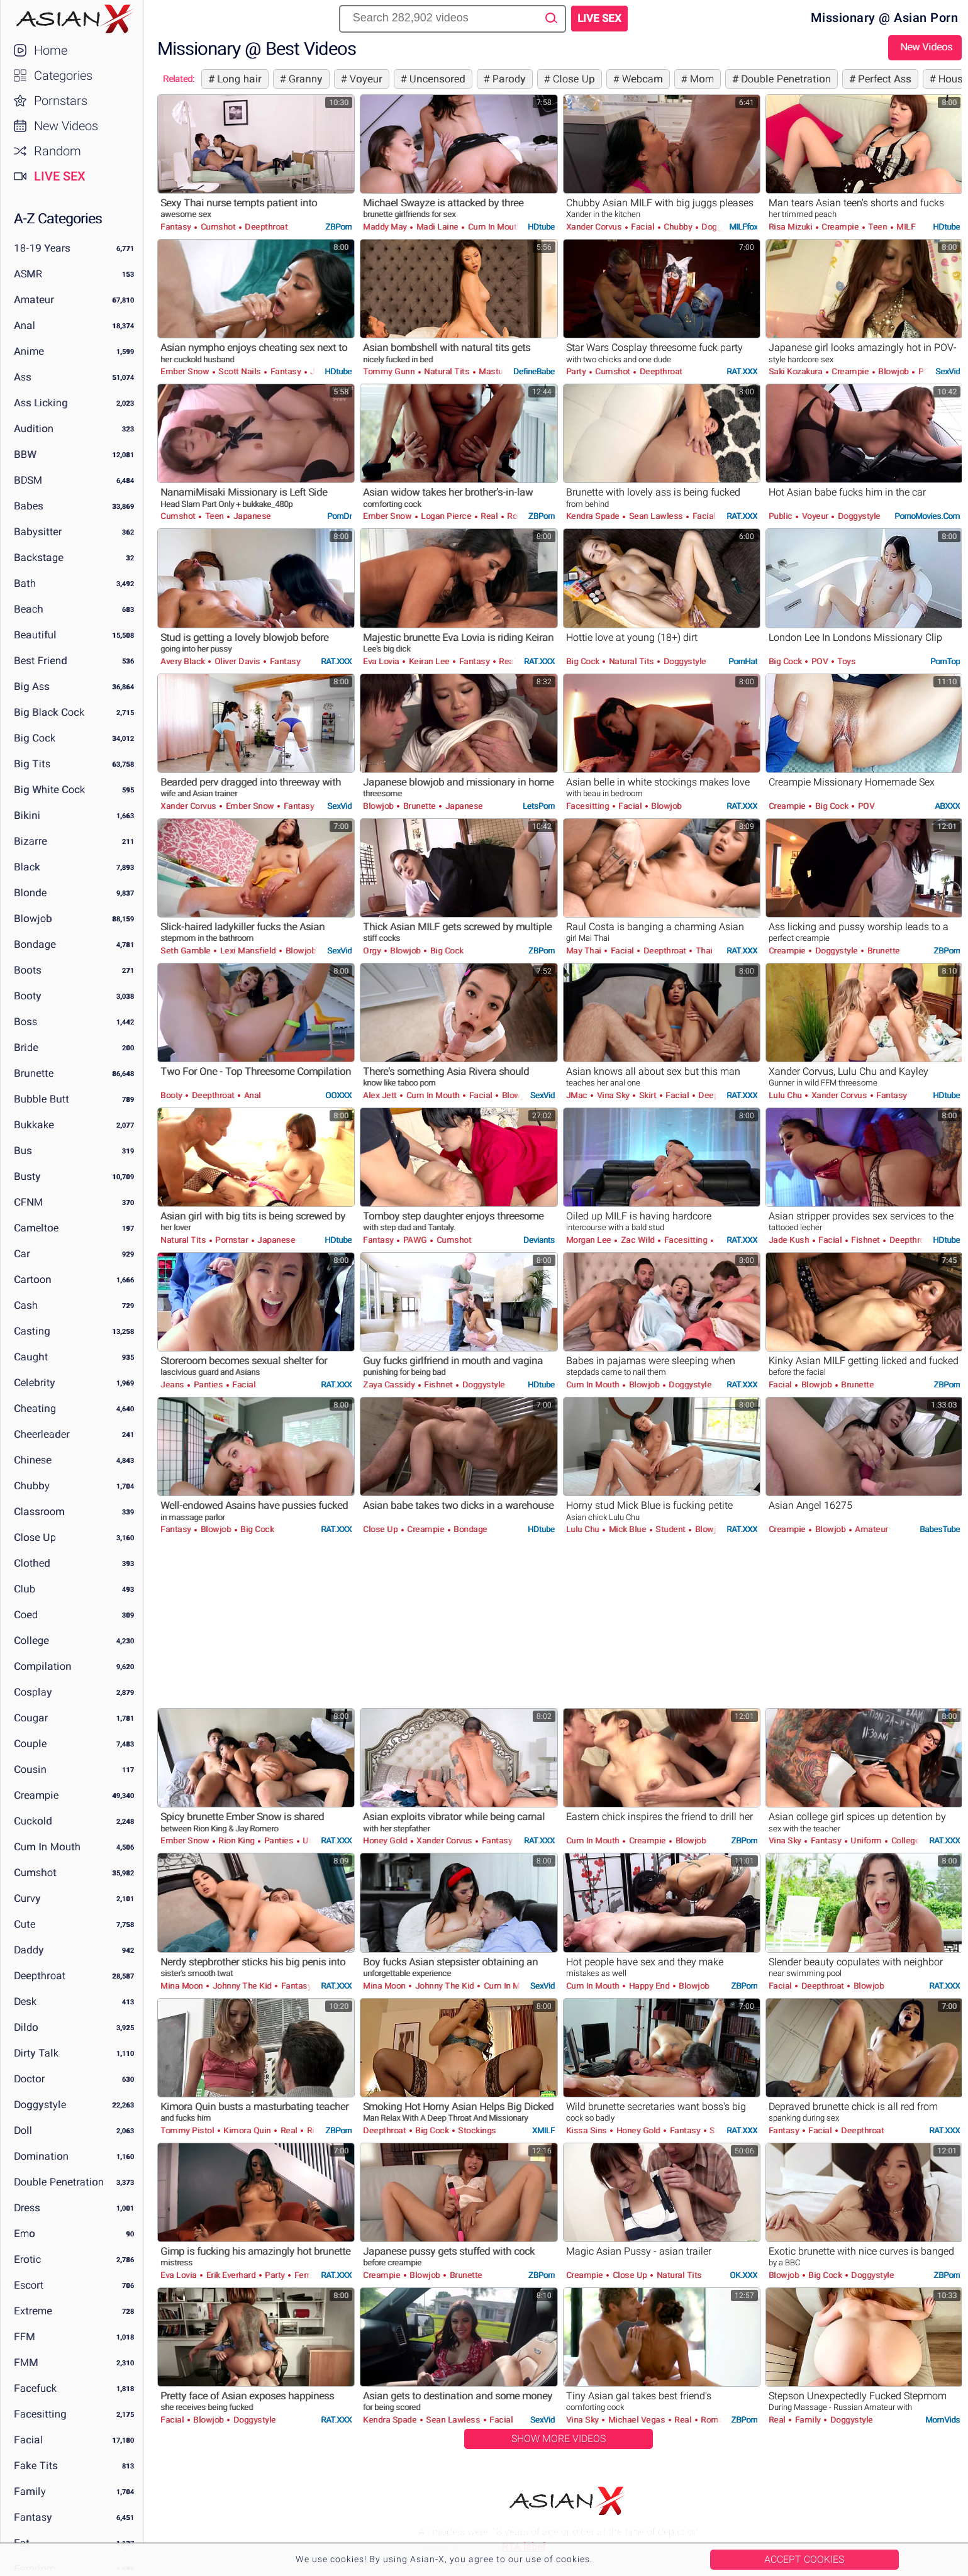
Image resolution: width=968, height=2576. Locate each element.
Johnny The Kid (242, 1985)
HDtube (541, 226)
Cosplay (33, 1692)
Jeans (173, 1384)
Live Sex (60, 176)
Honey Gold (386, 1840)
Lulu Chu (786, 1095)
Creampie (36, 1795)
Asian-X (72, 19)
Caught (31, 1357)
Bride (26, 1047)
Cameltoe (36, 1228)
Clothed (32, 1563)
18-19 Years (42, 248)
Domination (41, 2156)
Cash (26, 1305)
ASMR (28, 274)
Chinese (33, 1460)
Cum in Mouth (47, 1847)
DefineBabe (534, 371)
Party (577, 371)
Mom (700, 79)
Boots (28, 970)
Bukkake (34, 1125)
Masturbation (503, 371)
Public (782, 516)
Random (57, 150)
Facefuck (35, 2388)
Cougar (31, 1718)
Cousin (30, 1769)
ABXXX (947, 806)
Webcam (641, 79)
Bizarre (30, 841)
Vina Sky (612, 1095)
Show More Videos (558, 2439)
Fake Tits (36, 2466)
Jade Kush (790, 1240)
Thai (703, 950)
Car (22, 1254)
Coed (26, 1615)
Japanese (251, 516)
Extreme (33, 2311)
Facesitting (40, 2414)
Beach (28, 609)
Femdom (310, 2275)
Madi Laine (437, 226)
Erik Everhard (231, 2275)
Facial (28, 2440)
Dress (27, 2208)
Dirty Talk (36, 2053)
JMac (578, 1095)
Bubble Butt (41, 1099)
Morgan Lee (590, 1240)
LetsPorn (539, 806)
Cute (24, 1924)
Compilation (43, 1666)
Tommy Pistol (188, 2130)
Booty (28, 996)
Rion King (236, 1840)
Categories (63, 75)
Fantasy (33, 2517)
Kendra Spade (594, 516)
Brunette (33, 1073)
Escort (28, 2285)
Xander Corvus (595, 226)
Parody (507, 79)
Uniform (866, 1840)
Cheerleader (42, 1434)
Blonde (30, 893)
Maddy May (386, 226)
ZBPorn (338, 226)
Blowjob (33, 918)
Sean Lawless (655, 516)
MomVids (942, 2419)
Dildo (26, 2027)
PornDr (339, 516)
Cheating (35, 1408)
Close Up (35, 1537)
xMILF (543, 2130)
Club (24, 1589)
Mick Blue (627, 1529)
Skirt (648, 1095)
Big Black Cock (49, 712)
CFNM (28, 1202)
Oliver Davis (237, 661)
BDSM (28, 480)
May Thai (585, 950)
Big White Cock (49, 790)
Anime (29, 351)
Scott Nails (240, 371)
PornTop (945, 661)
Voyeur (364, 79)
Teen (877, 226)
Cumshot (35, 1873)
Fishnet (865, 1240)
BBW (25, 454)
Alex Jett (381, 1095)
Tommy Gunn (390, 371)
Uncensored (435, 79)
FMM (26, 2362)
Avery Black (183, 661)
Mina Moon (182, 1985)
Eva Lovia (382, 661)
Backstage (39, 558)
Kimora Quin (247, 2130)
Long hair (238, 79)
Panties (208, 1384)
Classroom (39, 1512)
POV (925, 371)
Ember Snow (185, 371)
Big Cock (34, 738)
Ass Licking (41, 403)
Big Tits (32, 764)
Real (489, 516)
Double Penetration (59, 2182)
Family (30, 2491)
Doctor (29, 2079)
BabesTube (940, 1529)
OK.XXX (743, 2275)
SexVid (947, 371)
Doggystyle (40, 2105)
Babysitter (38, 532)
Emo (24, 2234)
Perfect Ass (883, 79)
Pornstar (231, 1240)
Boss (25, 1022)
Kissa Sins (587, 2130)
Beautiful (35, 635)
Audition (33, 429)
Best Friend (40, 661)
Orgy (373, 950)
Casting (32, 1331)
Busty (27, 1176)
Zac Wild (637, 1240)
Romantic (718, 2419)
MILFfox (743, 226)
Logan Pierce (446, 516)
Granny (304, 79)
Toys (845, 661)
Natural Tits (447, 371)
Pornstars (60, 100)
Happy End (649, 1985)
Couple (30, 1744)
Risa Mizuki (792, 226)
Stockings (476, 2130)
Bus (23, 1151)
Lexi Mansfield (248, 950)
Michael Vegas (636, 2419)
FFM (24, 2337)
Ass (22, 377)
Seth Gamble (186, 950)
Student (671, 1529)
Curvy (27, 1898)
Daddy (29, 1950)
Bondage (35, 944)
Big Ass (32, 686)
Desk (25, 2001)
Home (50, 50)
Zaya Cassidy (390, 1384)
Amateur (34, 300)
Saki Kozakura (797, 371)
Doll (23, 2130)
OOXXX (338, 1095)
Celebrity (34, 1383)
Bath (25, 583)
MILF (905, 226)
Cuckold (33, 1821)
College (31, 1640)
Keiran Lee (429, 661)
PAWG (415, 1240)
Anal (24, 325)
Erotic (27, 2259)
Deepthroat (39, 1976)
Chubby (32, 1486)
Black (27, 867)
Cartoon (33, 1279)
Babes (28, 506)
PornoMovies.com (927, 516)
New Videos (66, 125)
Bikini (27, 815)
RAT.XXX (741, 371)
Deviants (539, 1240)
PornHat (742, 661)
